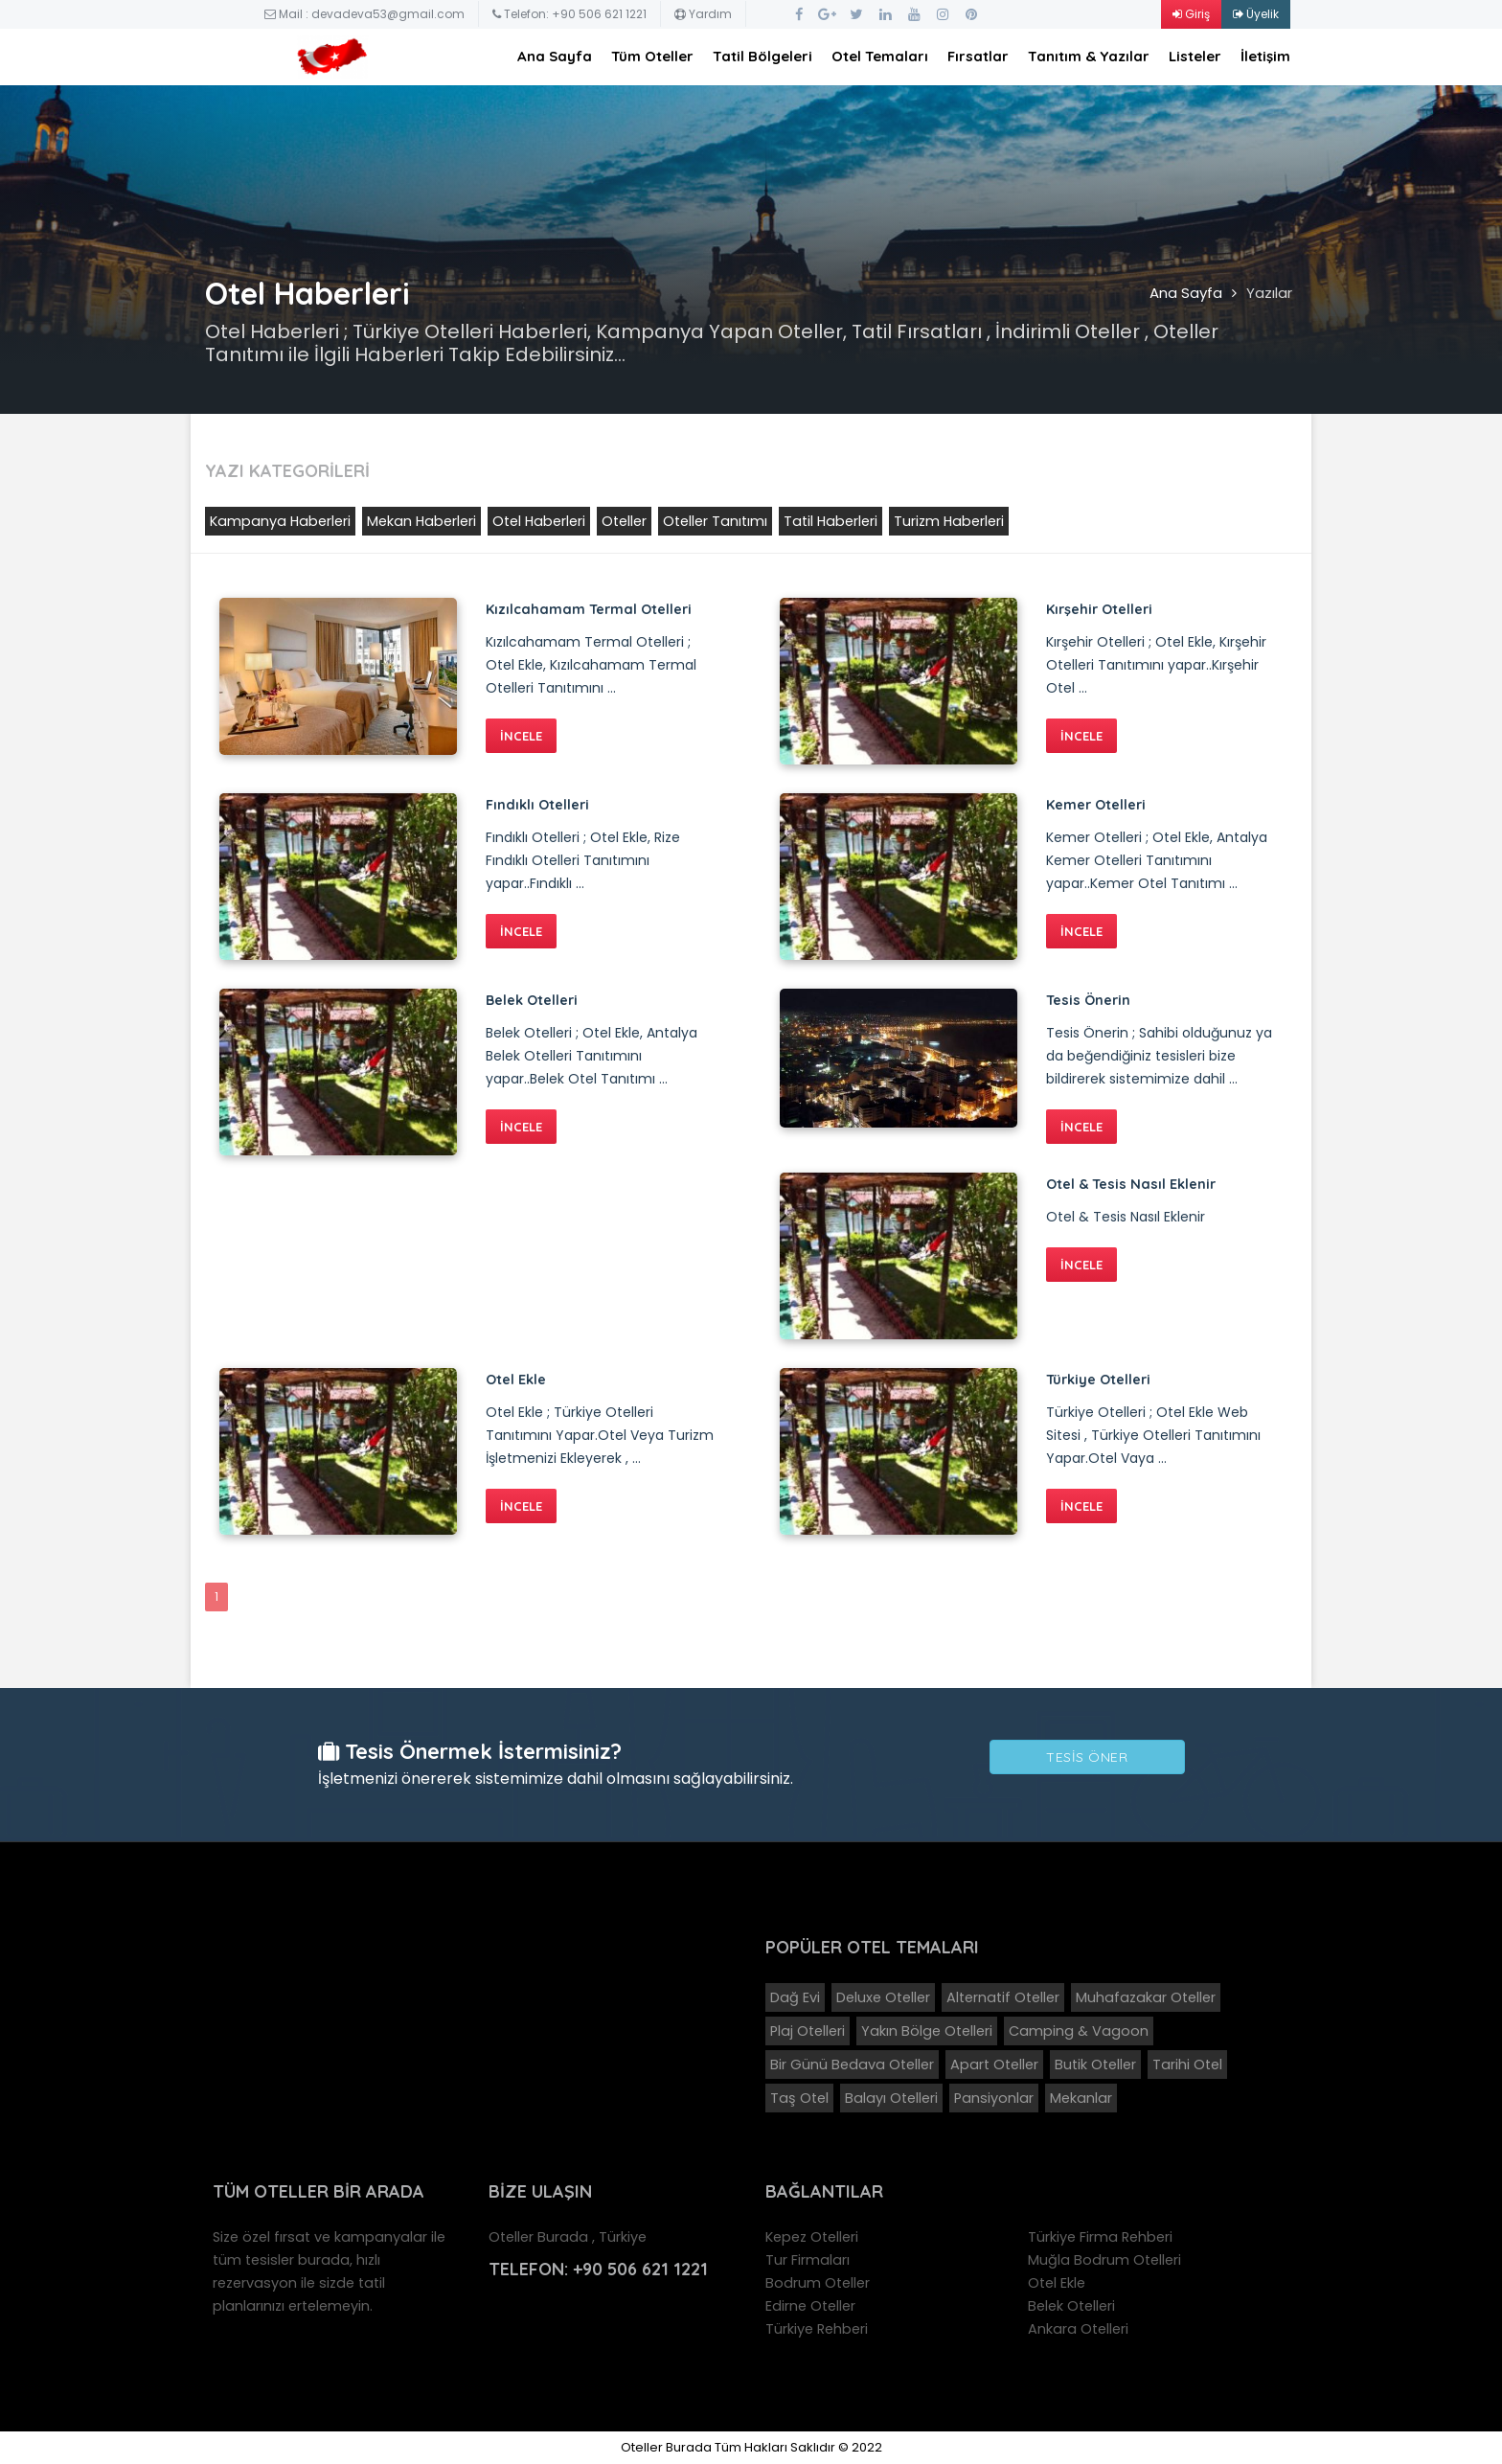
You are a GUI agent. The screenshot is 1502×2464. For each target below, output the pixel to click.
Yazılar (1269, 293)
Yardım (703, 14)
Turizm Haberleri (949, 521)
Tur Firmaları (807, 2260)
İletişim (1265, 56)
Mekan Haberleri (421, 521)
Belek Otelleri (1071, 2306)
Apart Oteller (994, 2064)
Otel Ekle (1056, 2283)
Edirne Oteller (810, 2306)
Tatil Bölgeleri (762, 56)
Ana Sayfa (554, 56)
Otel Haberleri (538, 521)
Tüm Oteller (652, 56)
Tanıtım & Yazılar (1088, 56)
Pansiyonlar (994, 2098)
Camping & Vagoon (1079, 2031)
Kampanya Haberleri (280, 521)
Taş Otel (799, 2098)
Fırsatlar (978, 56)
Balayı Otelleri (891, 2098)
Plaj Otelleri (807, 2031)
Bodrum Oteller (817, 2283)
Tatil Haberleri (830, 521)
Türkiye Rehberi (816, 2329)
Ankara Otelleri (1078, 2329)
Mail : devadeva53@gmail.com (364, 14)
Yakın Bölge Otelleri (926, 2031)
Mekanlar (1081, 2098)
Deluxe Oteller (883, 1997)
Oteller (624, 521)
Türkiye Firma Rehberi (1100, 2237)
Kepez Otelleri (811, 2237)
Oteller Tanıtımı (715, 521)
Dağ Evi (795, 1997)
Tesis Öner (1086, 1757)
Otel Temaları (879, 56)
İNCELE (521, 735)
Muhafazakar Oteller (1146, 1997)
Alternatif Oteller (1002, 1997)
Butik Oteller (1095, 2064)
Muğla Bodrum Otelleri (1104, 2260)
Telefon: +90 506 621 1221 (569, 14)
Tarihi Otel (1187, 2064)
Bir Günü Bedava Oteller (852, 2064)
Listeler (1195, 56)
